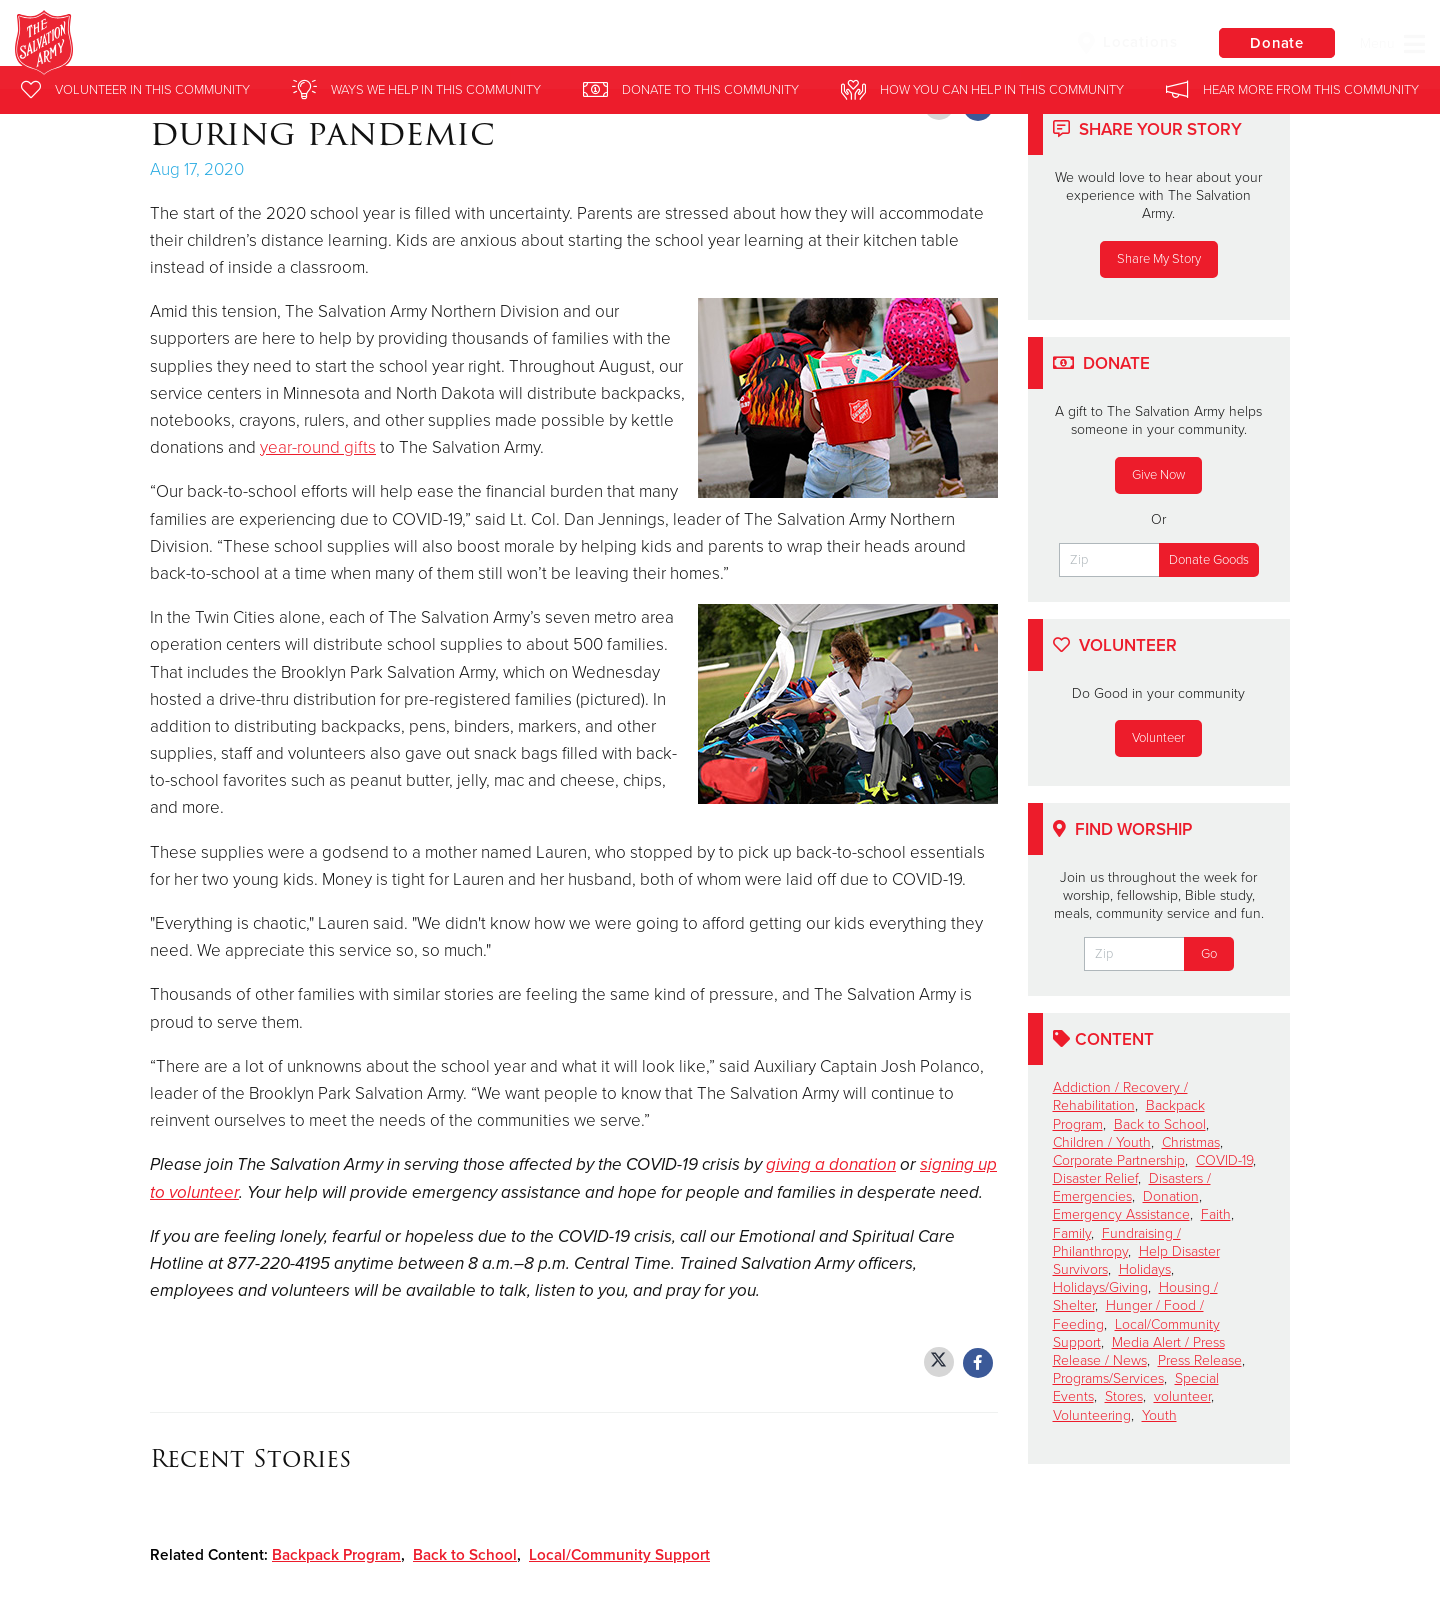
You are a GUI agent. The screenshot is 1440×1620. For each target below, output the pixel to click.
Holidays (1145, 1269)
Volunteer (1158, 738)
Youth (1159, 1415)
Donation (1171, 1196)
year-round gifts (318, 447)
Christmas (1191, 1142)
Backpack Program (336, 1555)
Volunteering (1092, 1415)
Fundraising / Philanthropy (1117, 1242)
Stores (1124, 1396)
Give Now (1158, 475)
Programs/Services (1108, 1378)
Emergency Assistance (1121, 1214)
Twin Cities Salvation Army (348, 45)
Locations (1124, 43)
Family (1072, 1233)
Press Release (1200, 1360)
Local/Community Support (619, 1555)
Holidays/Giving (1100, 1287)
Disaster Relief (1095, 1178)
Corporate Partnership (1119, 1160)
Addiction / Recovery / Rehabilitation (1120, 1096)
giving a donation (831, 1164)
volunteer (1182, 1396)
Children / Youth (1102, 1142)
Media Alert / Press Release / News (1139, 1351)
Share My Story (1159, 259)
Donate (1275, 44)
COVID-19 (1224, 1160)
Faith (1216, 1214)
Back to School (465, 1555)
